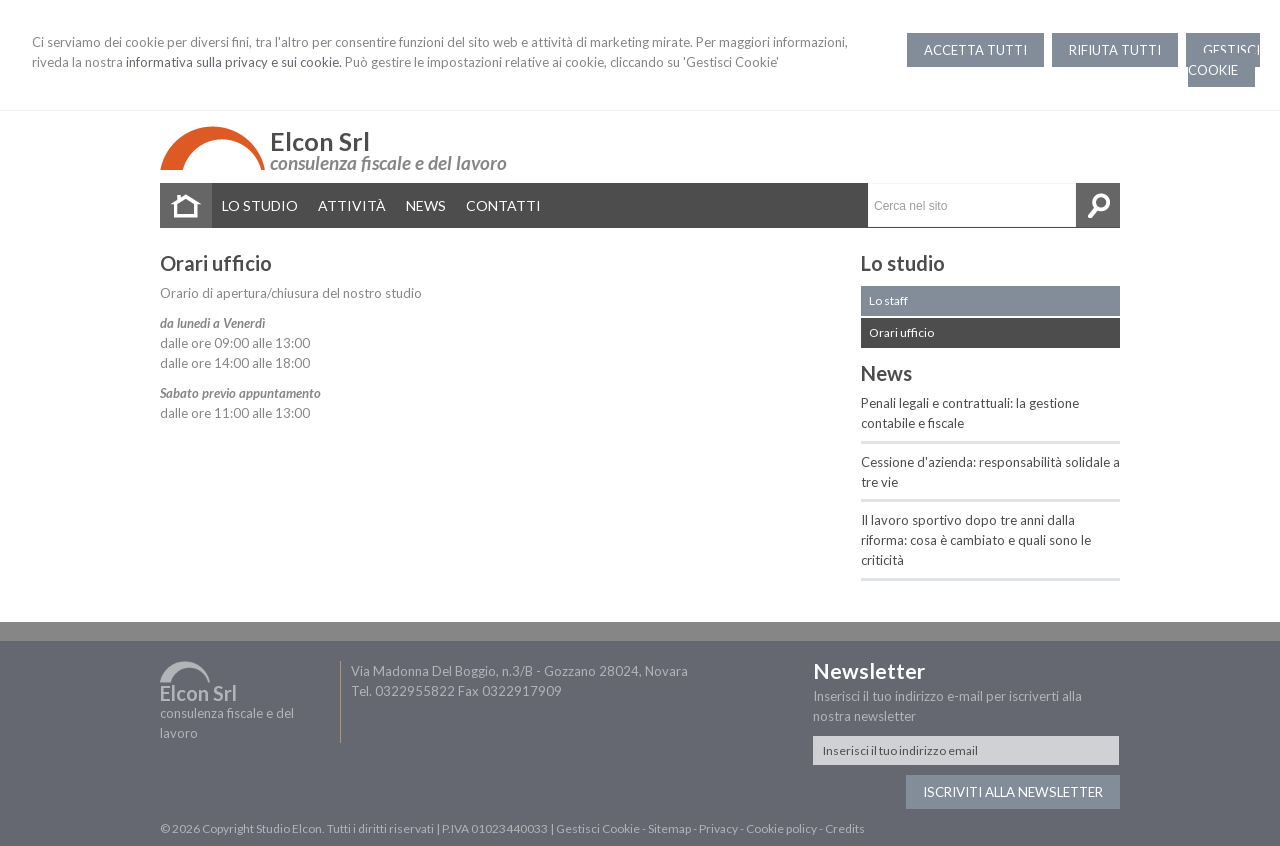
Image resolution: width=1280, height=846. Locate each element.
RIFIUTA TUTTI (1115, 50)
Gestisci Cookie (598, 828)
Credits (845, 828)
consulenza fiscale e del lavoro (388, 162)
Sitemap (669, 828)
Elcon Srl (320, 141)
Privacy (718, 828)
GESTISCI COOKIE (1224, 60)
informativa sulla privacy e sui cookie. (234, 62)
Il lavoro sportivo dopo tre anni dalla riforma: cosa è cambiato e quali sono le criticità (976, 540)
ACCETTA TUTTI (975, 50)
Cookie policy (781, 828)
